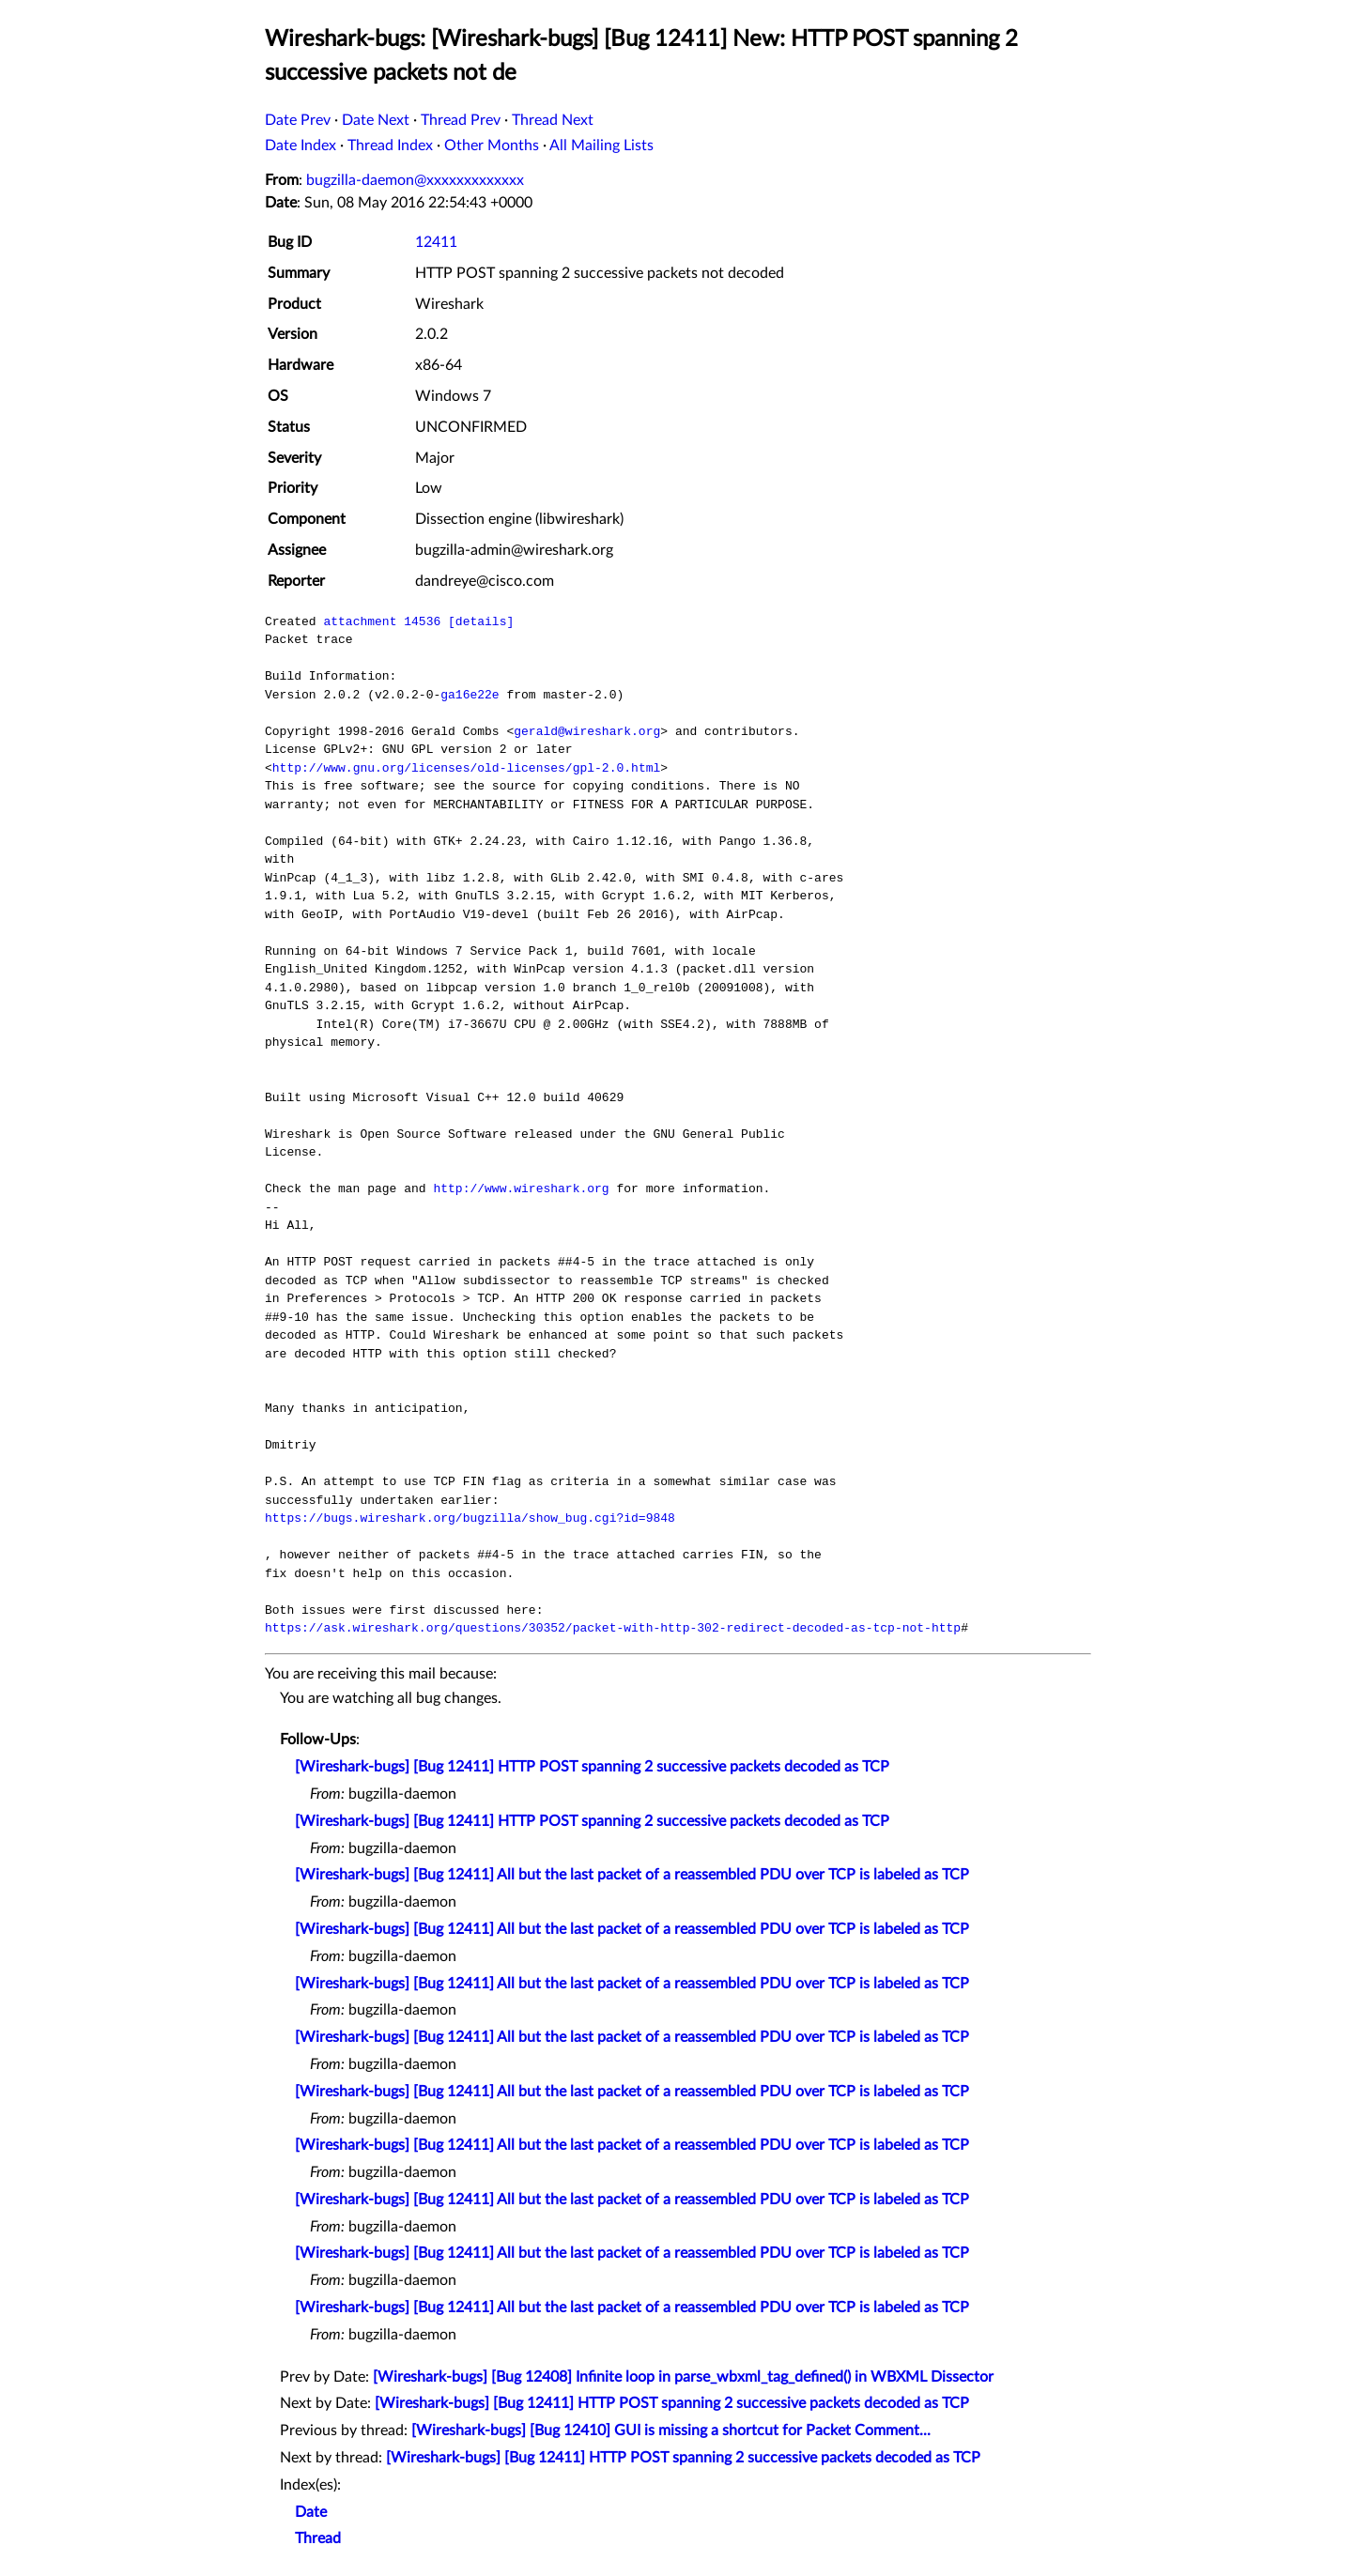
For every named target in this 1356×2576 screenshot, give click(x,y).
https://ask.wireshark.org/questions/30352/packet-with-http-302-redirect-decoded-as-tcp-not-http (613, 1627)
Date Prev (298, 120)
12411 (436, 242)
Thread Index (390, 145)
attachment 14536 (381, 621)
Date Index (300, 145)
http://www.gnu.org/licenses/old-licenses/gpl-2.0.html (466, 767)
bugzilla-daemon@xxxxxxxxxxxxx (415, 180)
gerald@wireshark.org (587, 731)
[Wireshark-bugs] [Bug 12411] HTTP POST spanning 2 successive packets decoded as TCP (592, 1766)
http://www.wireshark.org (521, 1188)
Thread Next (552, 120)
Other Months (491, 145)
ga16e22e (469, 694)
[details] (481, 621)
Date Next (375, 120)
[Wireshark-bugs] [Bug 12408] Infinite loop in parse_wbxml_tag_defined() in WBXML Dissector (683, 2376)
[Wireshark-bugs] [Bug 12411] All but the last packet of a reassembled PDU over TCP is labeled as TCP (632, 1874)
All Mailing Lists (601, 145)
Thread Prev (461, 120)
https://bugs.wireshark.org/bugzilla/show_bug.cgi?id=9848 (470, 1518)
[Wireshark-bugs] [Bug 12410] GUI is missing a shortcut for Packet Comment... (671, 2430)
